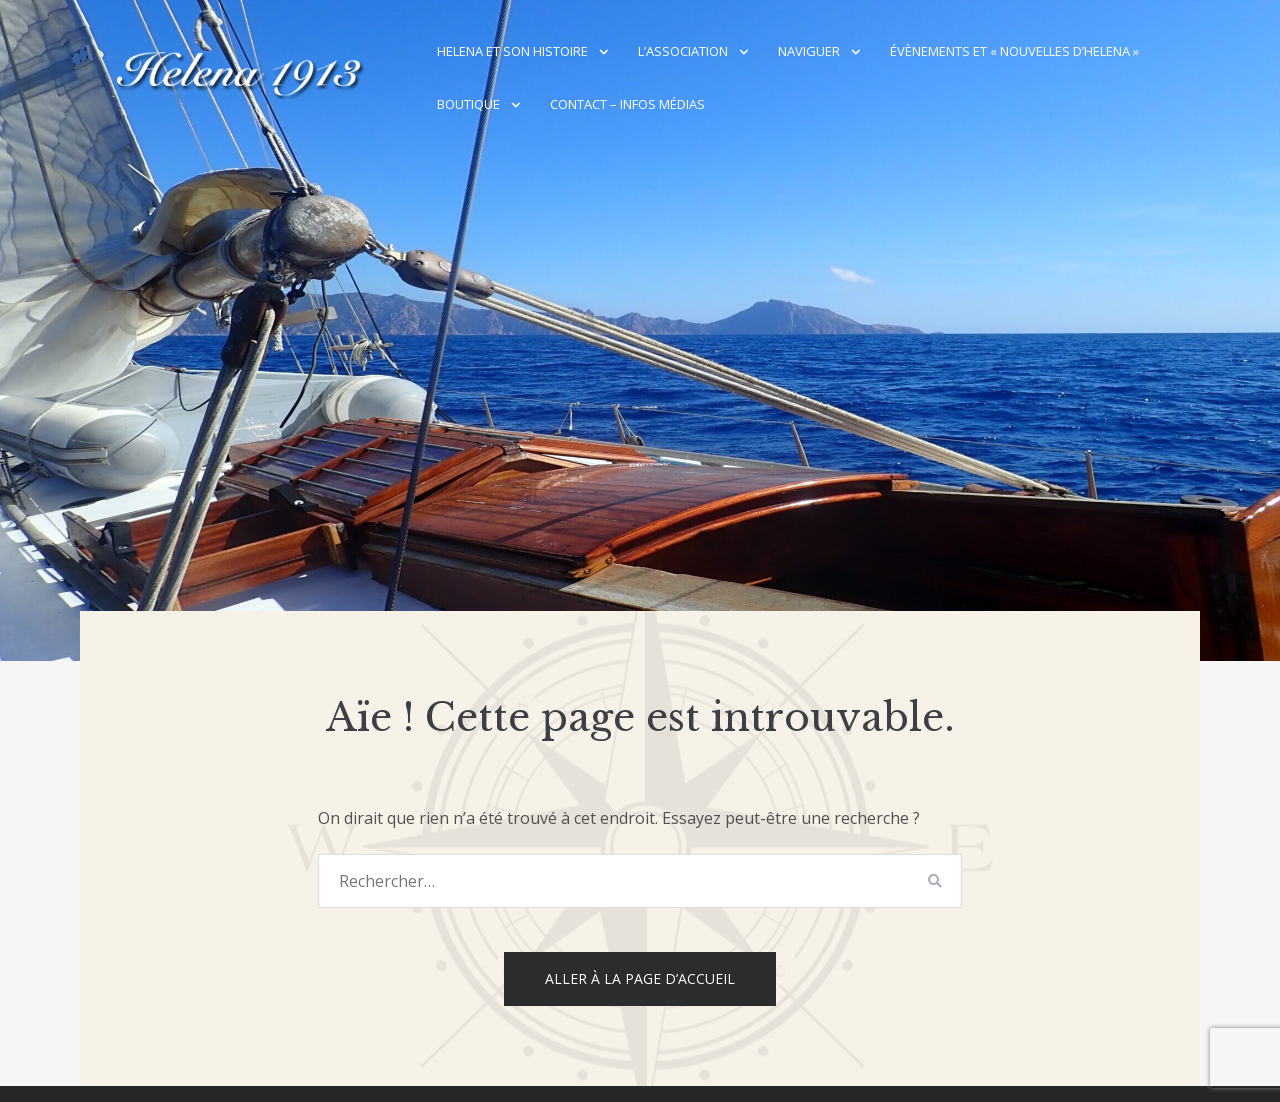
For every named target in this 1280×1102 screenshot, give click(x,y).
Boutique (468, 104)
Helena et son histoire (512, 51)
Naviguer (809, 51)
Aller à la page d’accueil (640, 978)
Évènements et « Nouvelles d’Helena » (1014, 51)
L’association (683, 51)
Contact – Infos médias (627, 104)
